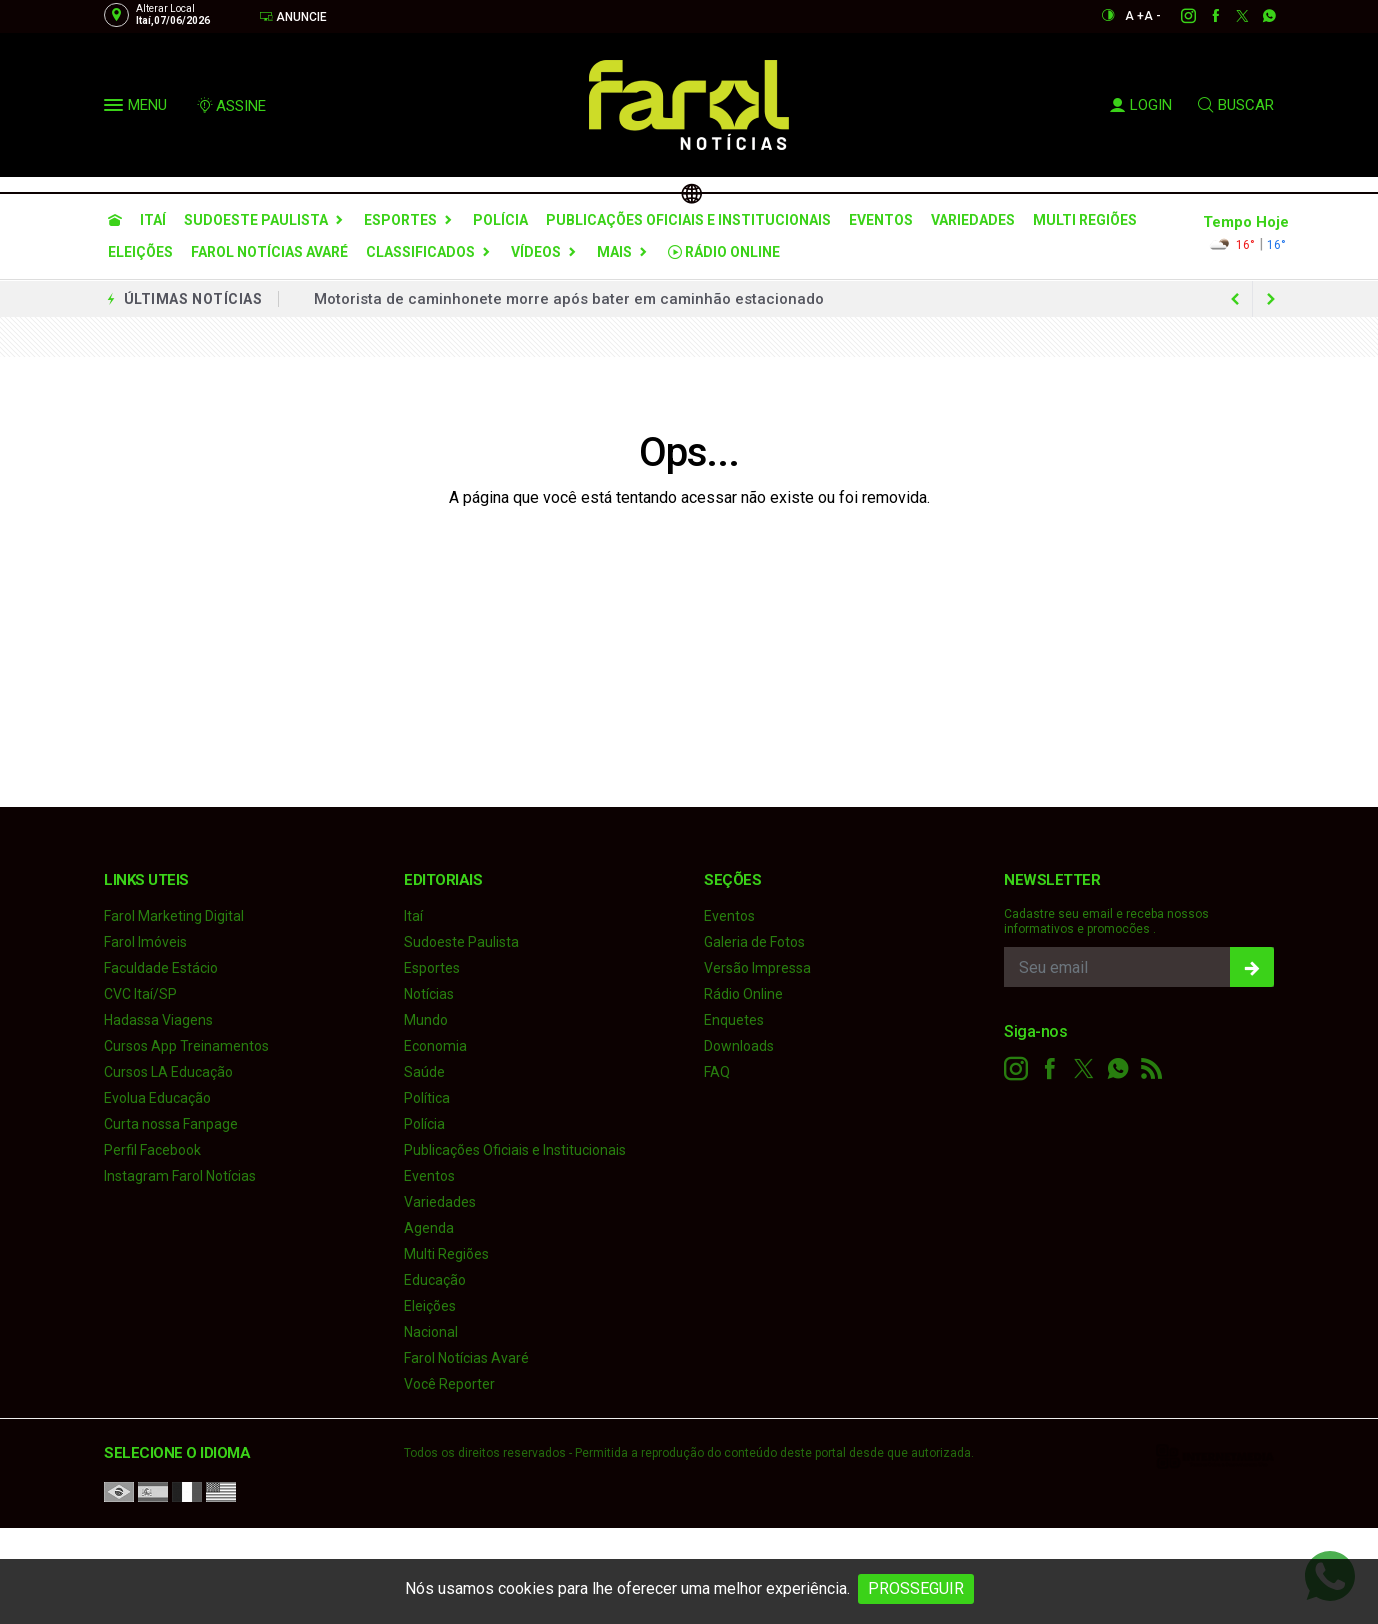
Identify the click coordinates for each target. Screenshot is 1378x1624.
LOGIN (1141, 105)
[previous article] (1271, 299)
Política (427, 1098)
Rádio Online (724, 252)
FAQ (717, 1072)
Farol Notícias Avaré (269, 252)
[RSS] (1152, 1069)
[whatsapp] (1258, 16)
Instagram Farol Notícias (180, 1176)
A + (1134, 16)
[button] (116, 109)
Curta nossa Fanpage (171, 1124)
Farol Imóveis (145, 942)
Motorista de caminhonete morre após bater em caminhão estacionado (569, 299)
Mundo (426, 1020)
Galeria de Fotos (754, 942)
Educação (435, 1280)
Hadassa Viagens (158, 1020)
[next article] (1235, 299)
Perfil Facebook (152, 1150)
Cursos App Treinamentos (186, 1046)
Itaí (153, 220)
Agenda (429, 1228)
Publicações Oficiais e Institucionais (688, 220)
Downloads (739, 1046)
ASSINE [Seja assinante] (231, 106)
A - (1152, 16)
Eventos (881, 220)
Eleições (140, 252)
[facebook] (1204, 16)
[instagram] (1177, 16)
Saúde (424, 1072)
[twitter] (1231, 16)
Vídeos (536, 252)
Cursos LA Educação (168, 1072)
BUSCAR (1236, 105)
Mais (614, 252)
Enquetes (734, 1020)
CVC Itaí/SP (140, 994)
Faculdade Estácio (161, 968)
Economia (435, 1046)
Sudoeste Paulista (256, 220)
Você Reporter (449, 1384)
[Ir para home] (115, 220)
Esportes (400, 220)
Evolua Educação (157, 1098)
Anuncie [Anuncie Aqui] (293, 16)
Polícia (500, 220)
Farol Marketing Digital (174, 916)
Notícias (429, 994)
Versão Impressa (757, 968)
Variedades (973, 220)
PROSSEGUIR (916, 1588)
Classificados (420, 252)
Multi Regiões (1085, 220)
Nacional (431, 1332)
